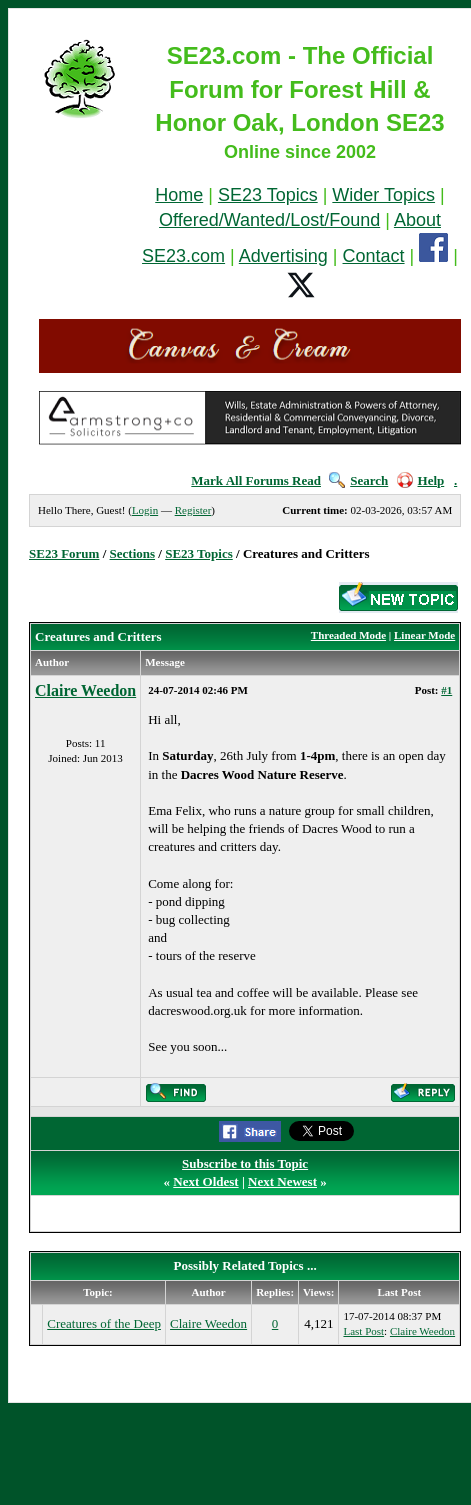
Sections (133, 553)
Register (193, 510)
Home (179, 195)
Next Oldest (205, 1181)
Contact (374, 256)
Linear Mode (424, 635)
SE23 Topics (268, 195)
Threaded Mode (348, 635)
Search (358, 480)
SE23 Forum (64, 553)
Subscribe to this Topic (245, 1163)
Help (421, 480)
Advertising (283, 256)
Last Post (363, 1331)
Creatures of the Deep (104, 1323)
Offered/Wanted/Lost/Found (269, 220)
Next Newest (282, 1181)
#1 (446, 690)
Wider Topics (383, 195)
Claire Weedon (85, 690)
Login (145, 510)
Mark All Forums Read (256, 480)
